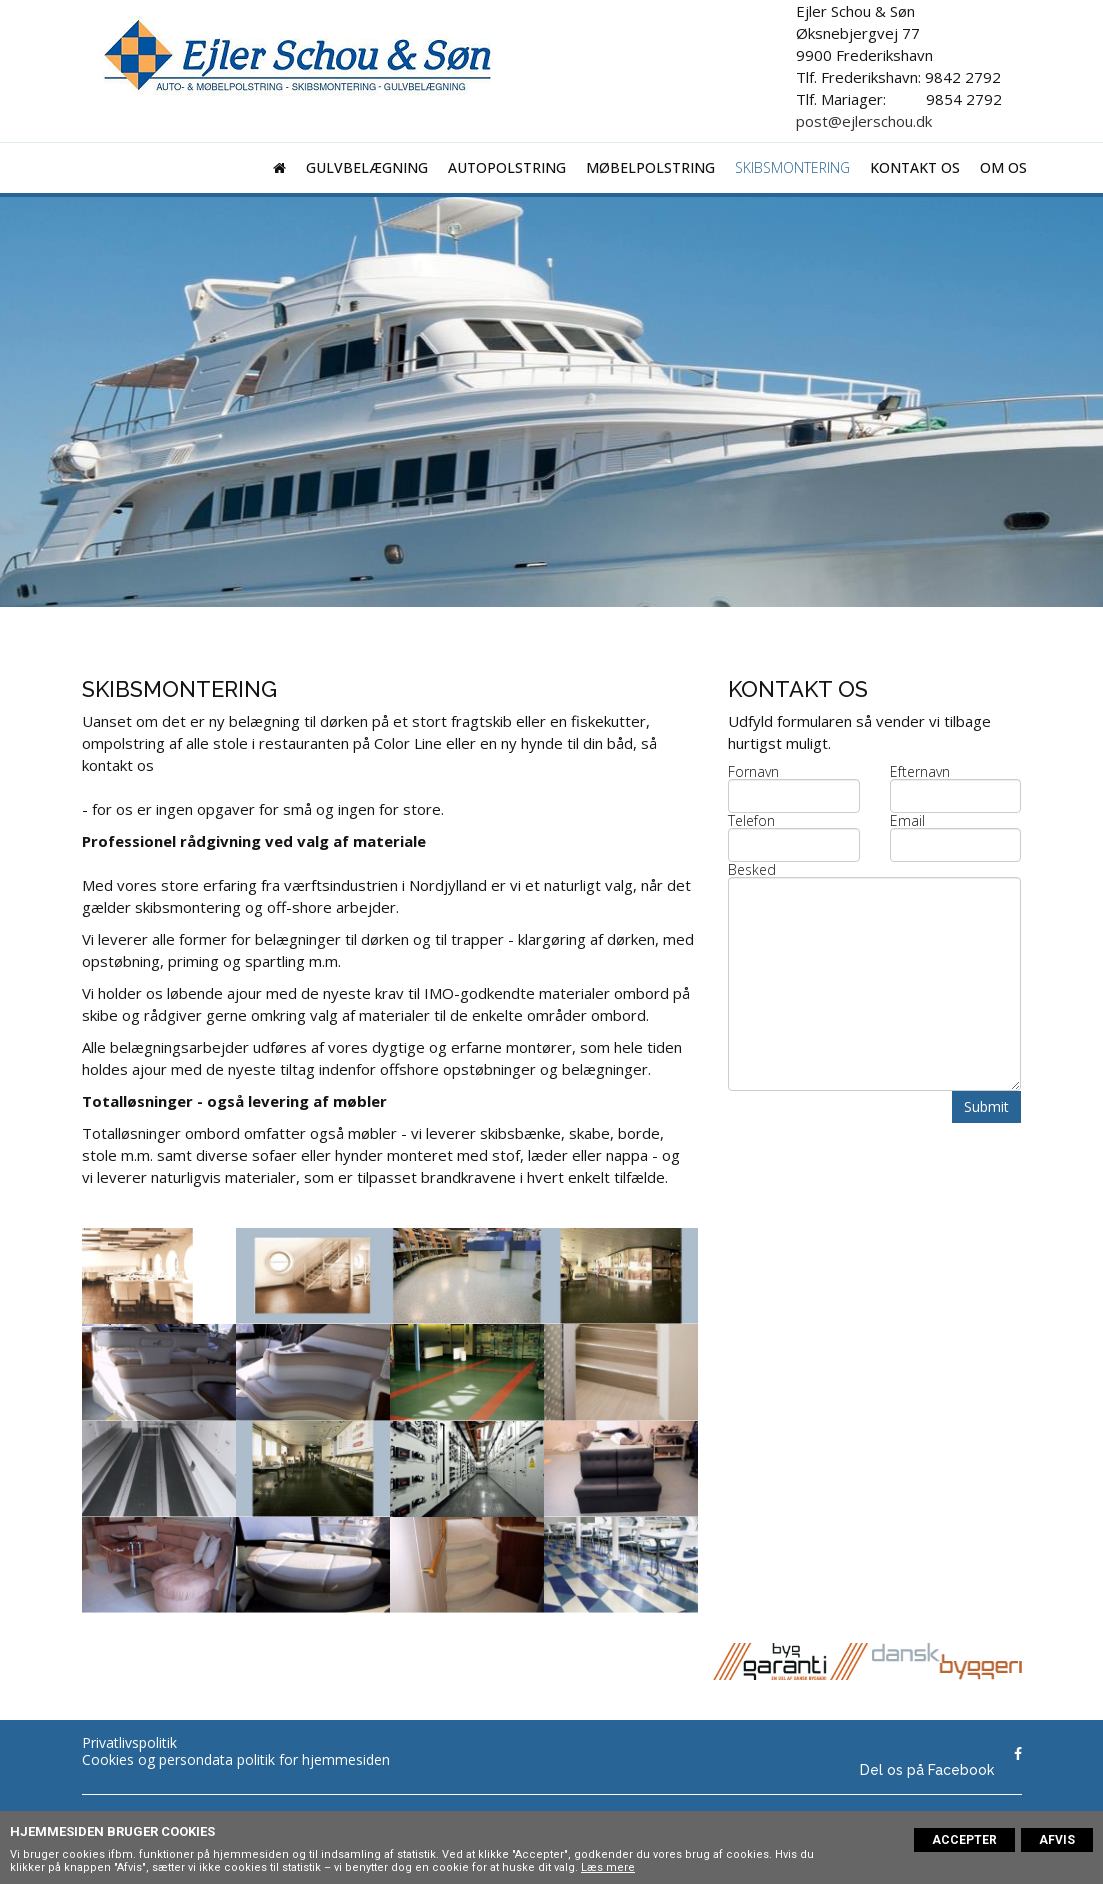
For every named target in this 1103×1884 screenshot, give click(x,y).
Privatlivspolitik (129, 1742)
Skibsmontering (792, 167)
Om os (1003, 167)
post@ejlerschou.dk (864, 121)
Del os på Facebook (927, 1770)
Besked (752, 870)
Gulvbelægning (367, 167)
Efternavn (920, 772)
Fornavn (753, 772)
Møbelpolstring (650, 167)
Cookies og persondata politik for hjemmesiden (236, 1759)
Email (907, 821)
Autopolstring (507, 167)
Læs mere (608, 1867)
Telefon (751, 821)
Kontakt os (915, 167)
